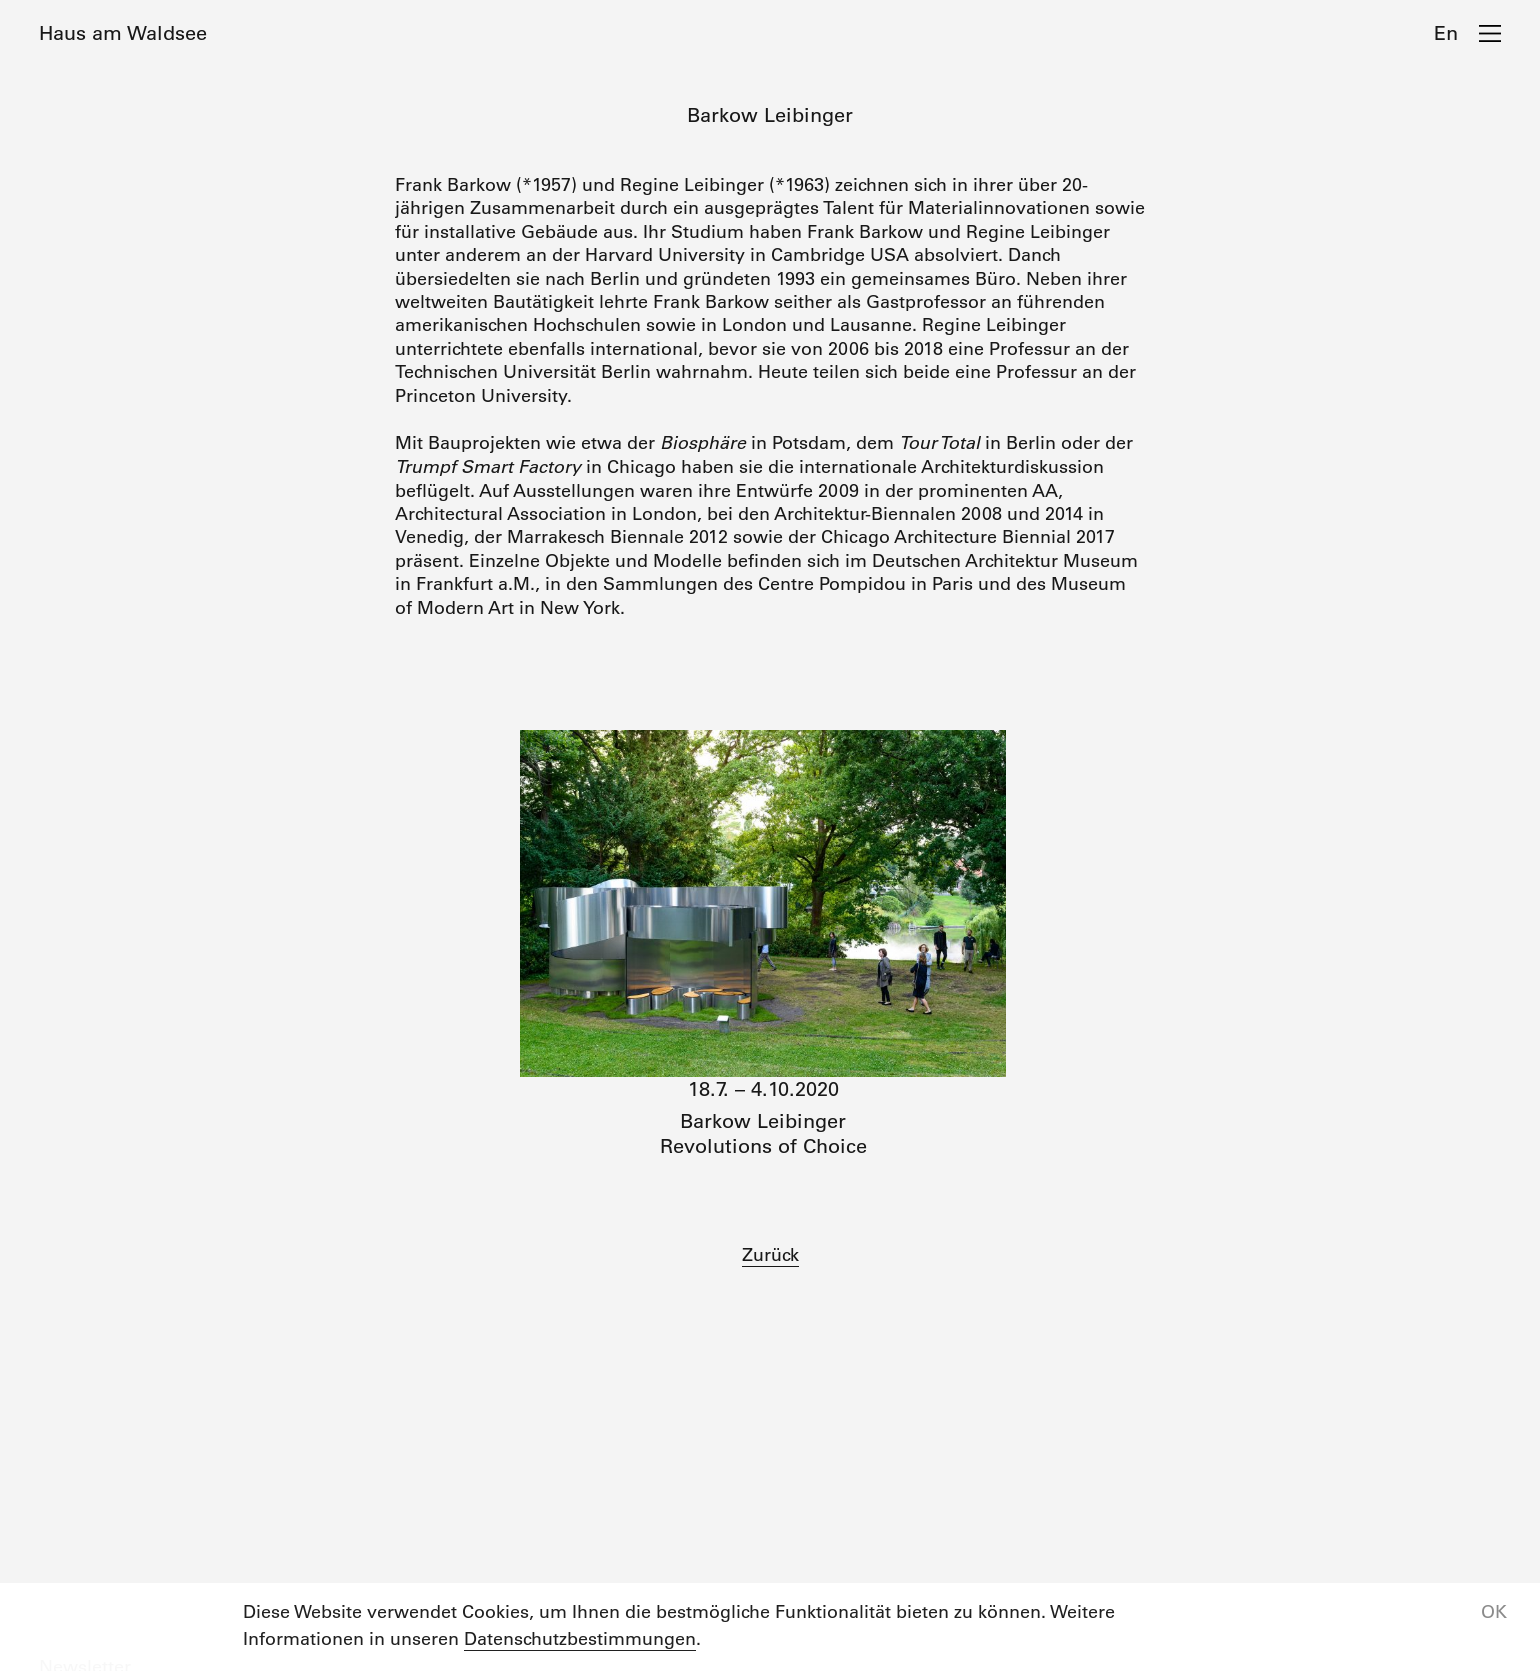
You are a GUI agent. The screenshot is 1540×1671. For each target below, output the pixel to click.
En (1446, 33)
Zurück (770, 1255)
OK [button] (1494, 1612)
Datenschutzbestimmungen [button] (580, 1639)
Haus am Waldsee (123, 33)
